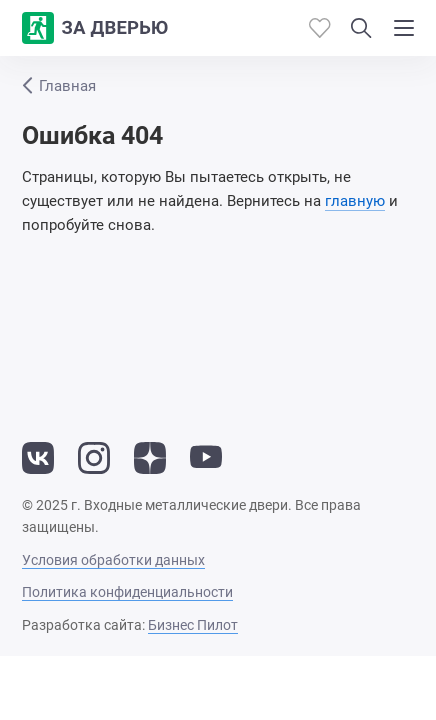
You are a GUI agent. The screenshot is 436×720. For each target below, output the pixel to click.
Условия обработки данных (113, 560)
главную (355, 201)
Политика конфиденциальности (127, 592)
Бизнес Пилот (193, 625)
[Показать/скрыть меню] (404, 28)
